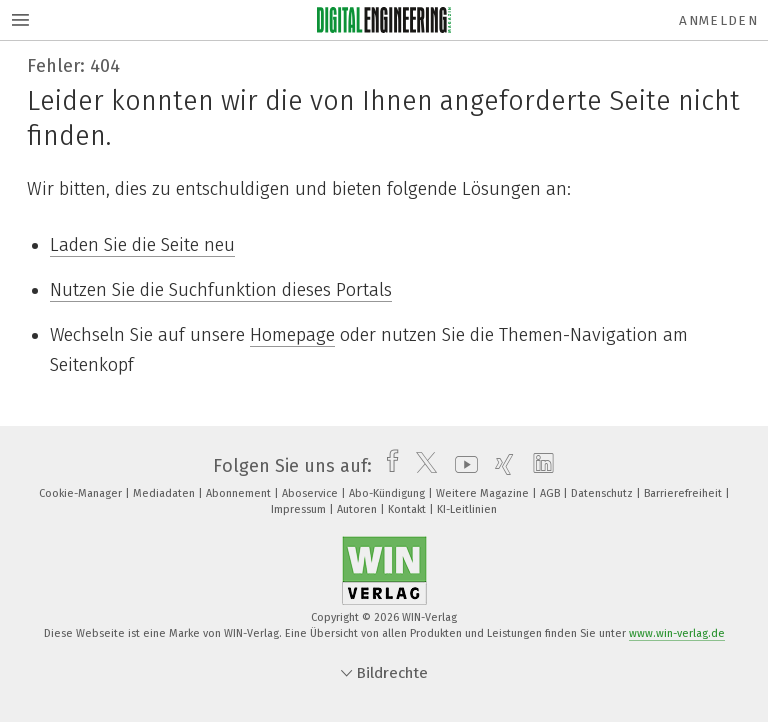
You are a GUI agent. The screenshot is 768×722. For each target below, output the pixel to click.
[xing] (499, 466)
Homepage (292, 335)
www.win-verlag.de (677, 633)
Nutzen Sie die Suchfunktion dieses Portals (221, 290)
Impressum (300, 509)
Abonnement (240, 493)
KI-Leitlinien (467, 509)
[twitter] (421, 466)
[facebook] (387, 466)
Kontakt (408, 509)
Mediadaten (165, 493)
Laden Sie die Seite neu (142, 245)
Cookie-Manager (82, 493)
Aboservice (311, 493)
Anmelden (718, 20)
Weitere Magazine (484, 493)
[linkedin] (538, 466)
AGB (551, 493)
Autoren (358, 509)
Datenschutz (603, 493)
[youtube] (461, 466)
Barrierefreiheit (684, 493)
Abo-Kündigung (388, 493)
